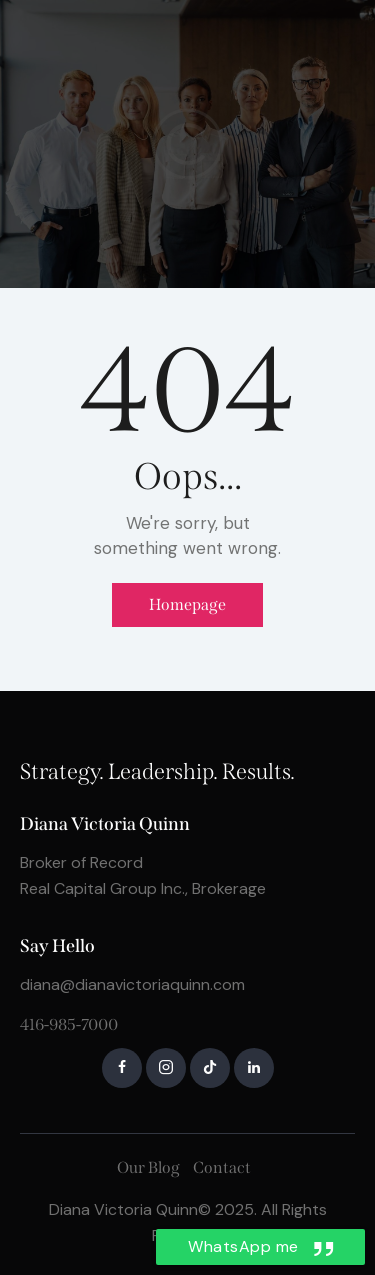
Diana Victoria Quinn (123, 1209)
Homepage (187, 604)
